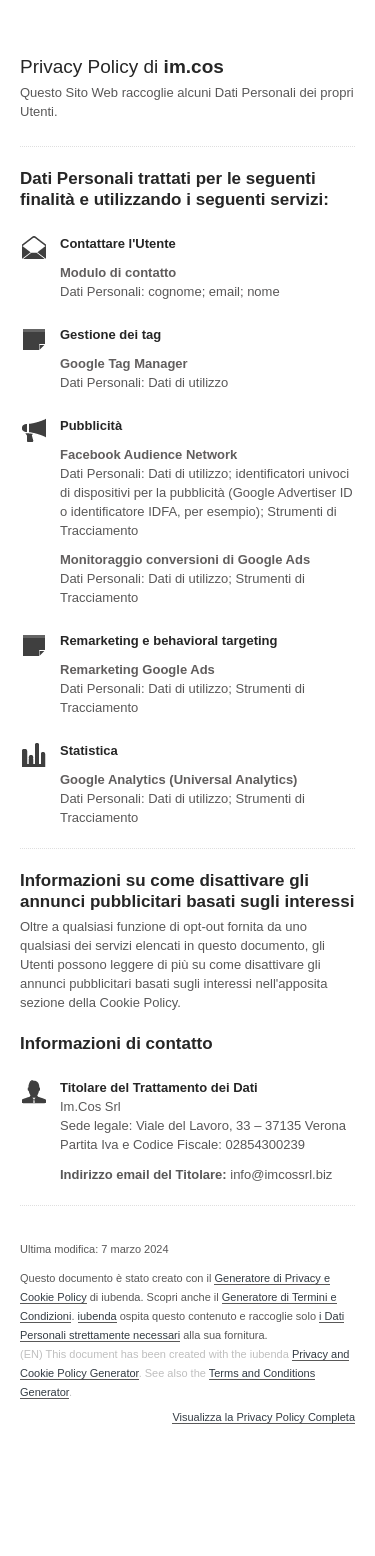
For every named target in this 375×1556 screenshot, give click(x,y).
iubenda (97, 1316)
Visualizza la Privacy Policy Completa (263, 1417)
